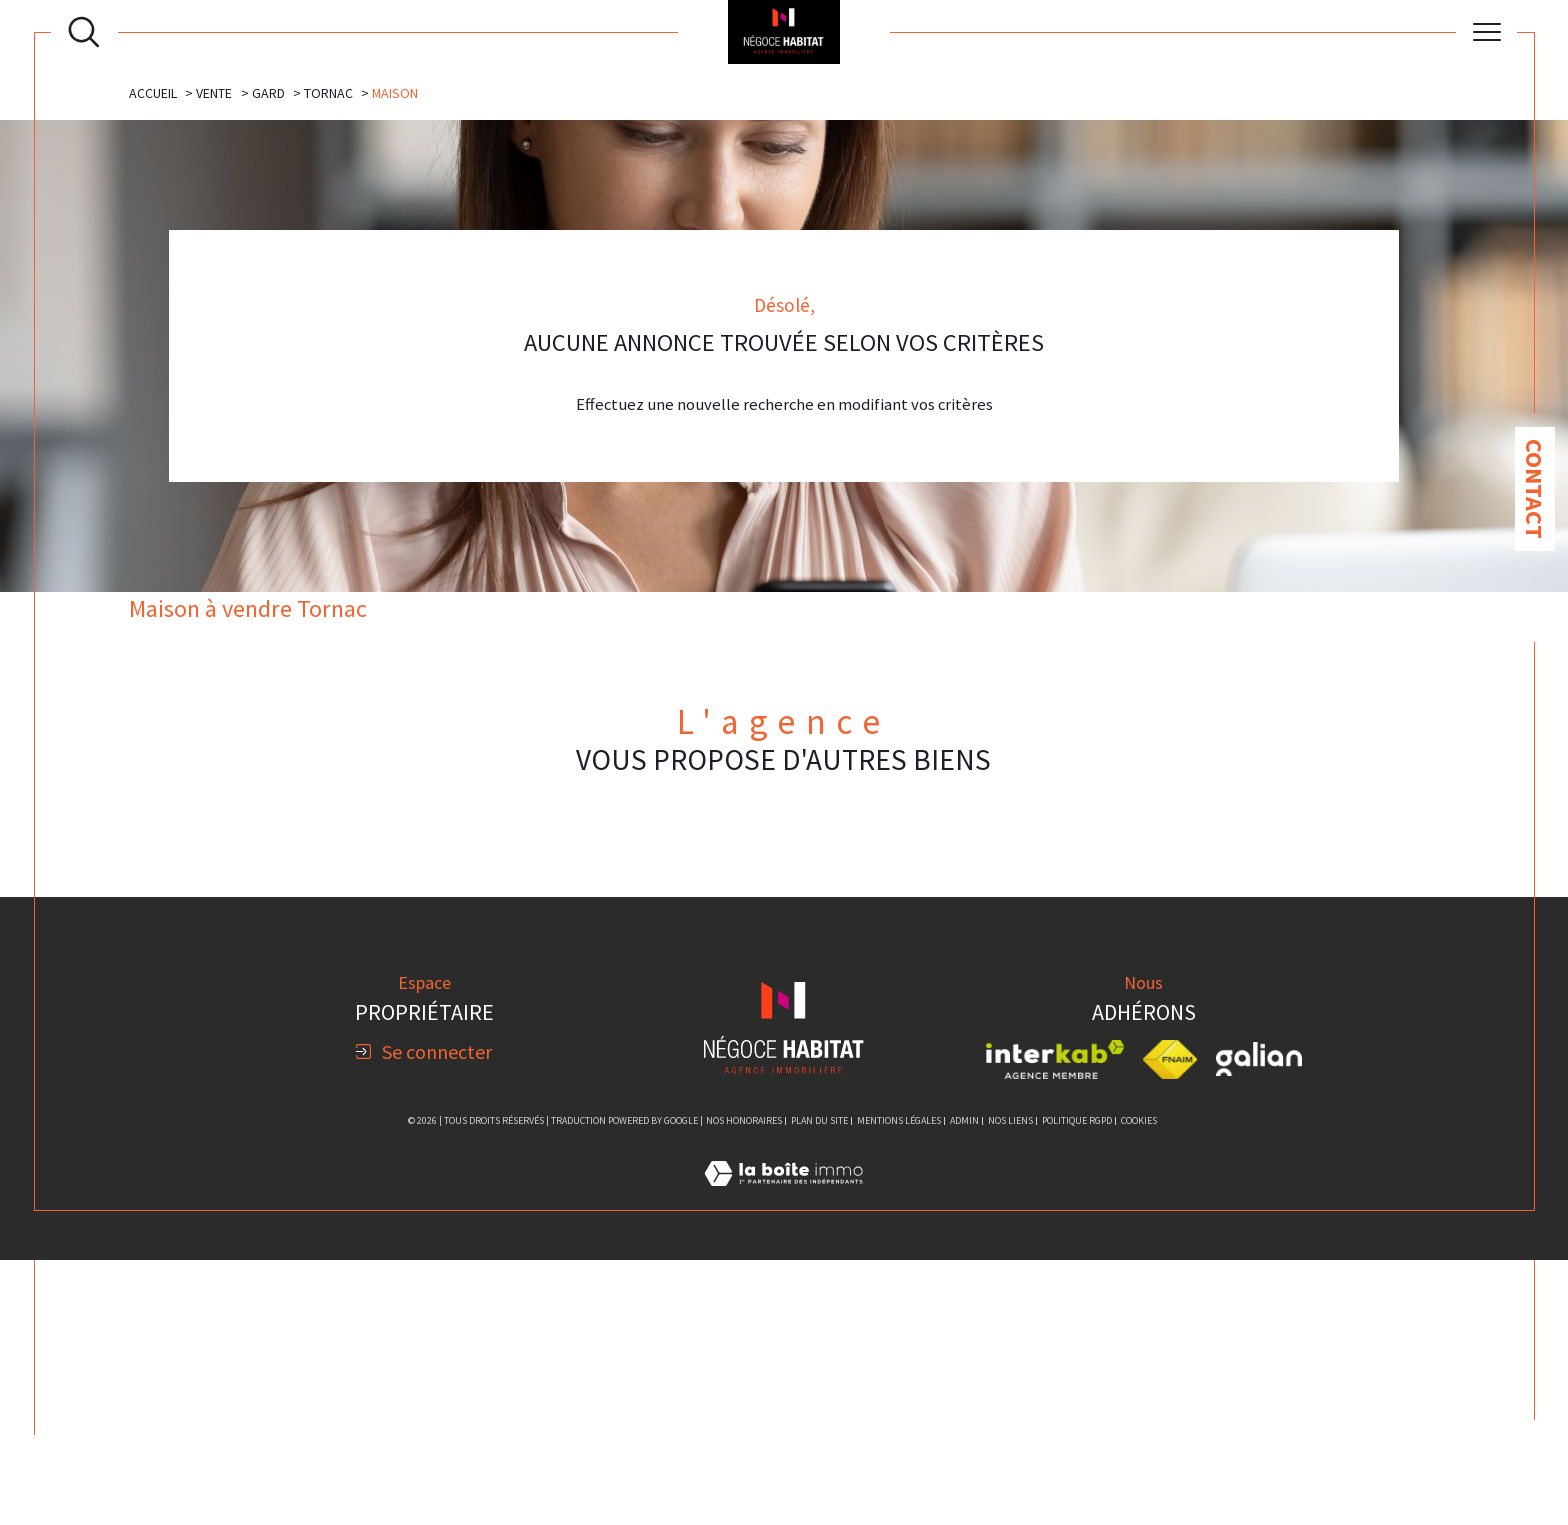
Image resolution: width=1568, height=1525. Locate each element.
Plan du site (819, 1385)
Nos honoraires (744, 1385)
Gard (268, 353)
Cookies (1139, 1386)
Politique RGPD (1077, 1385)
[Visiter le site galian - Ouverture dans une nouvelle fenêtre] (1259, 1325)
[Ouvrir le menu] (1487, 32)
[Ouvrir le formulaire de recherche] (84, 32)
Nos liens (1010, 1385)
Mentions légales (899, 1385)
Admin (964, 1385)
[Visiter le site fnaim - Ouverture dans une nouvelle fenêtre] (1170, 1325)
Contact (1534, 489)
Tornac (328, 353)
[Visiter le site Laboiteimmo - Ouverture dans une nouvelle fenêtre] (783, 1463)
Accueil (153, 353)
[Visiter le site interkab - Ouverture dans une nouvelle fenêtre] (1055, 1325)
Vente (214, 353)
